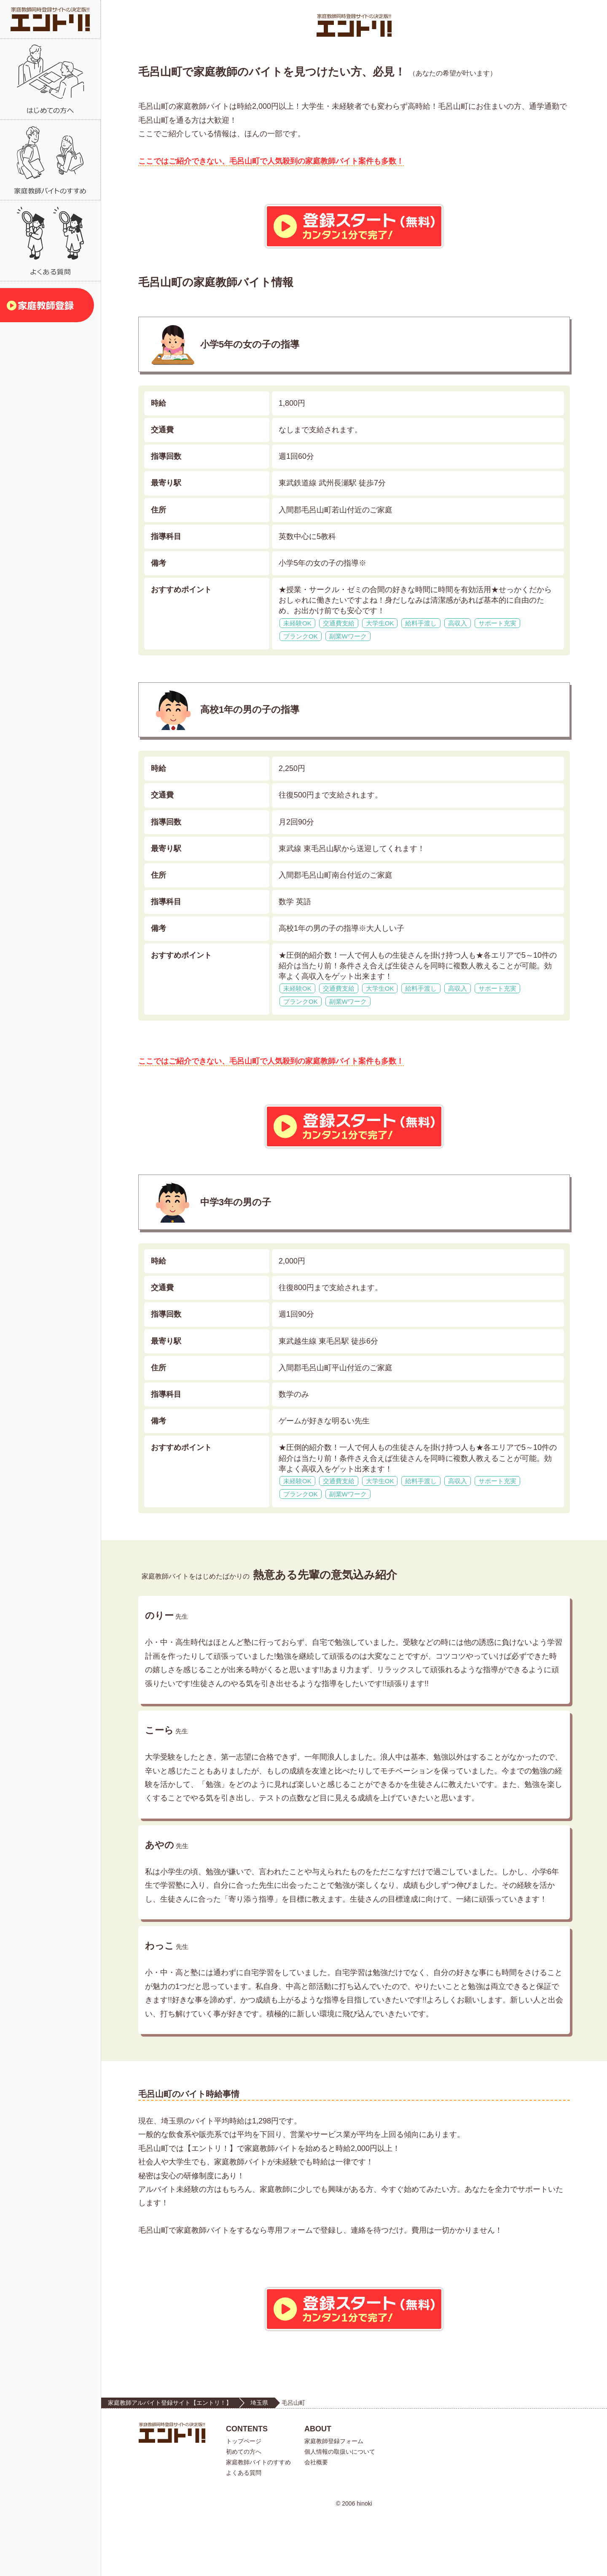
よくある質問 (243, 2533)
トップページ (243, 2501)
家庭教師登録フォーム (333, 2501)
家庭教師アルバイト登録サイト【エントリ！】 (170, 2463)
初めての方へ (243, 2512)
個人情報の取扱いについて (339, 2512)
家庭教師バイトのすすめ (258, 2522)
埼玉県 (259, 2463)
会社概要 (316, 2522)
